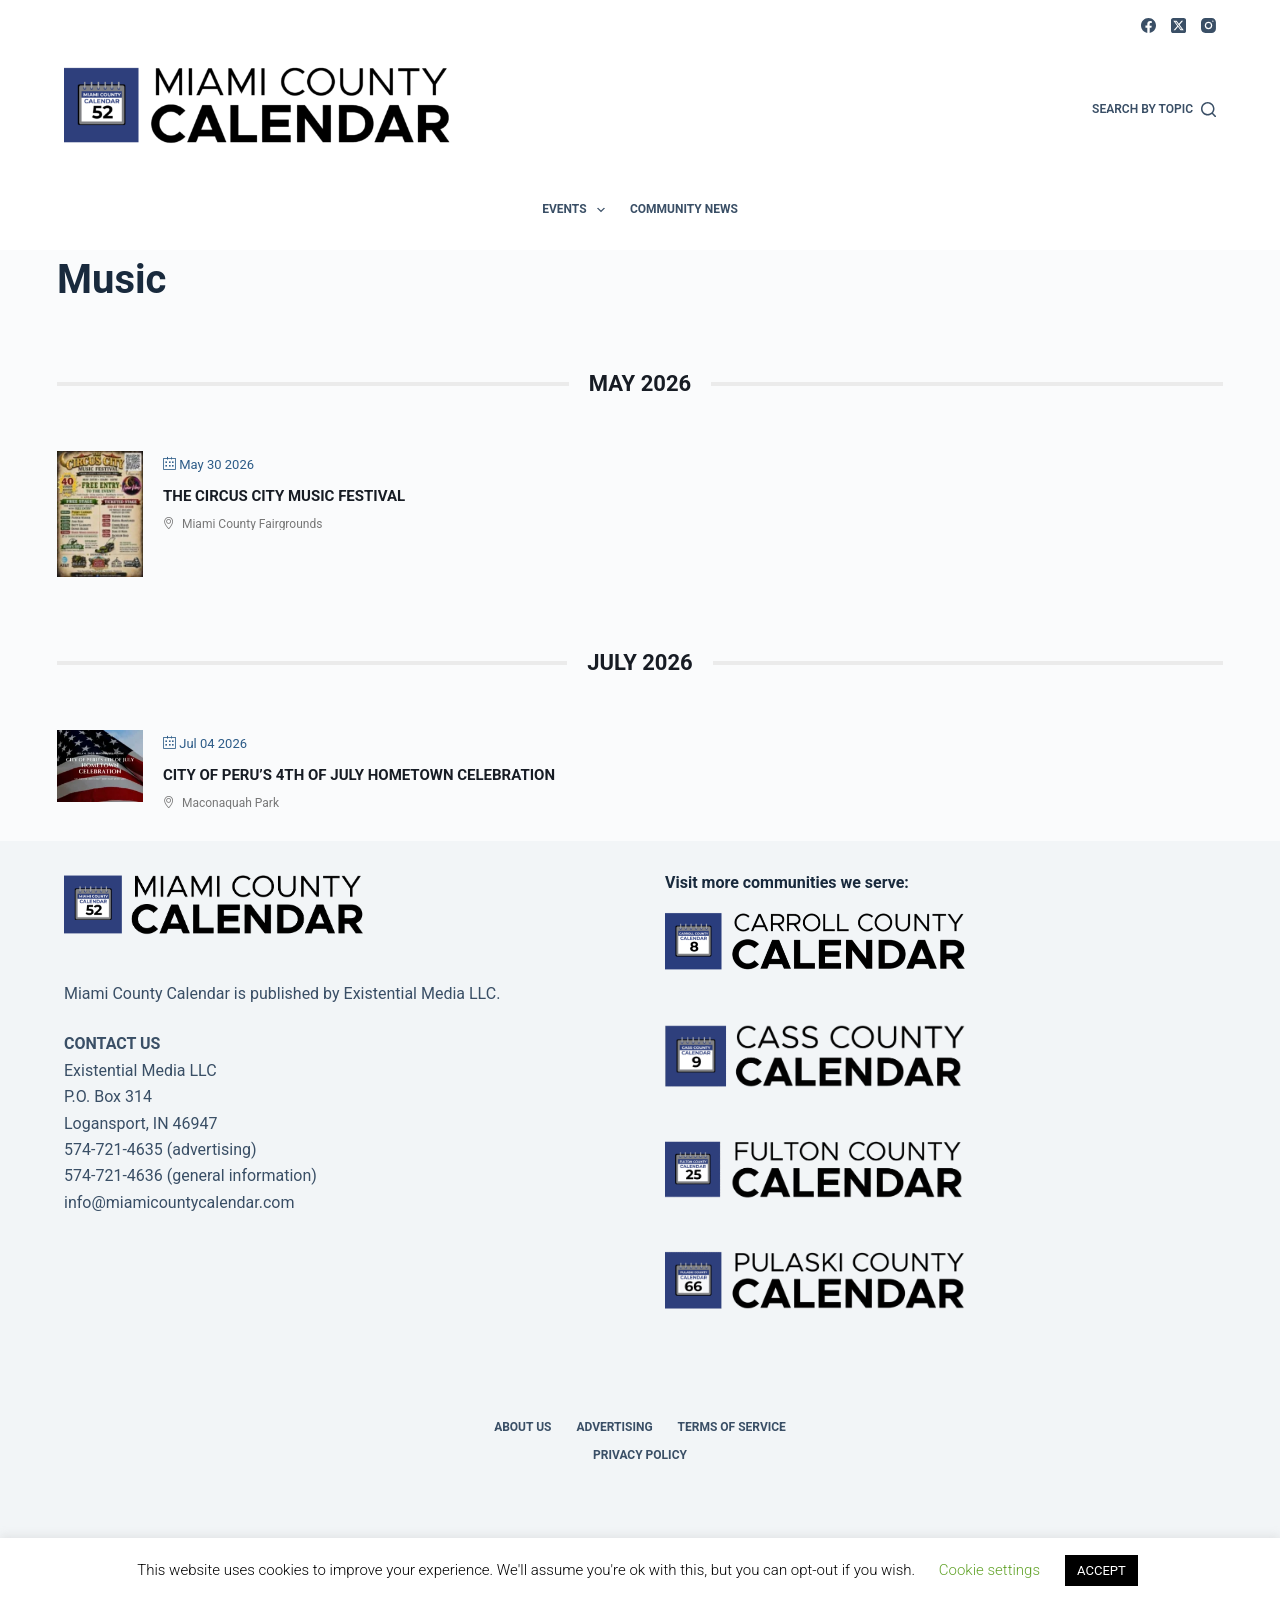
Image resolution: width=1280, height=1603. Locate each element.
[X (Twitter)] (1178, 25)
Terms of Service (732, 1427)
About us (522, 1427)
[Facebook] (1148, 25)
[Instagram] (1208, 25)
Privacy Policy (640, 1455)
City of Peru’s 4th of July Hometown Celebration (359, 775)
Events (577, 210)
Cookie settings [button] (989, 1570)
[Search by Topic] (1154, 110)
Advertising (614, 1427)
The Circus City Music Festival (284, 496)
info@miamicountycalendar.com (179, 1202)
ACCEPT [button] (1101, 1570)
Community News (684, 209)
